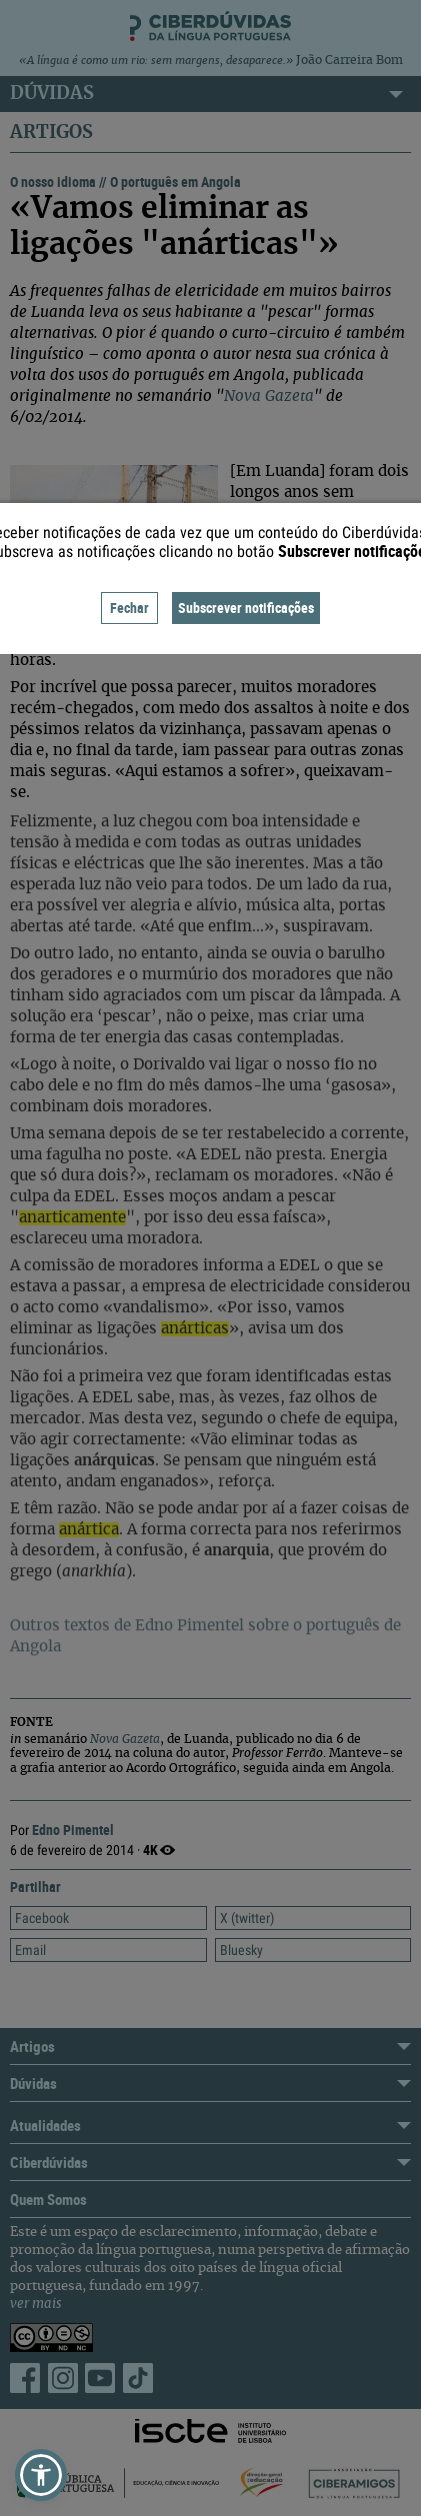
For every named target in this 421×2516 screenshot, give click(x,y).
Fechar (129, 607)
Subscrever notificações (246, 607)
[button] (41, 2475)
